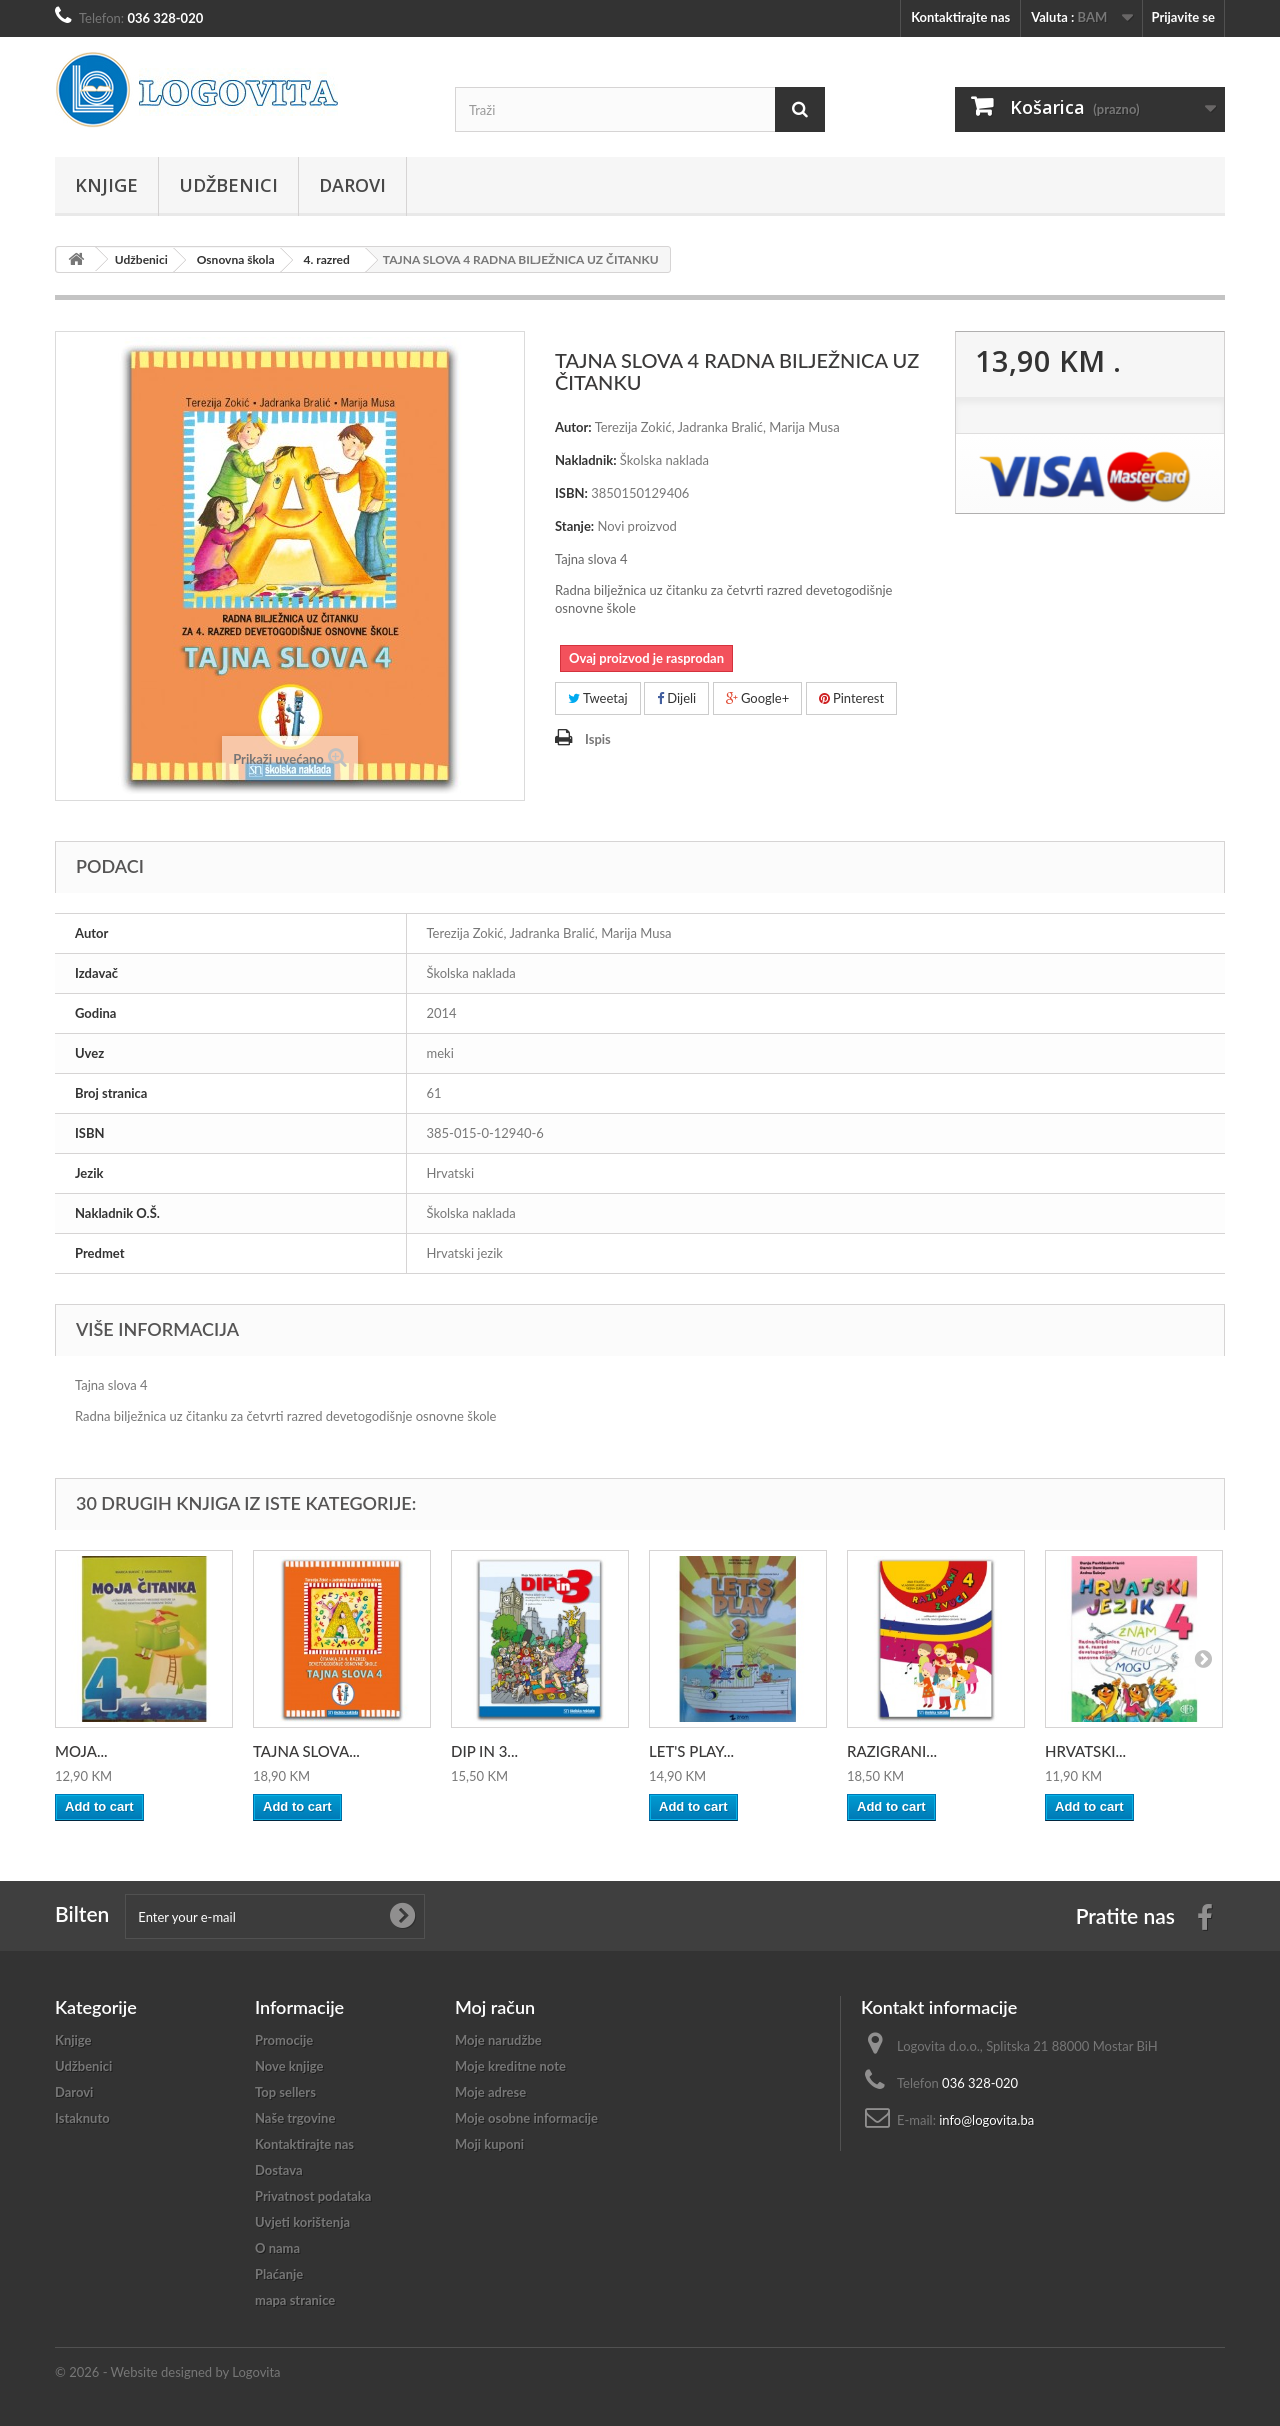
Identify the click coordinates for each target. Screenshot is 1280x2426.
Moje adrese (490, 2092)
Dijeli (676, 698)
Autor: (573, 427)
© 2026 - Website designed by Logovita (168, 2372)
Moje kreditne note (510, 2066)
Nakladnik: (586, 460)
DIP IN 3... (484, 1751)
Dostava (279, 2170)
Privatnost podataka (313, 2196)
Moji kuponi (489, 2144)
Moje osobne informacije (526, 2118)
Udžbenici (228, 185)
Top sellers (285, 2092)
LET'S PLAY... (691, 1751)
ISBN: (571, 493)
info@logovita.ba (986, 2120)
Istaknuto (82, 2118)
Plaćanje (279, 2274)
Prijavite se (1183, 17)
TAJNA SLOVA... (306, 1751)
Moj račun (495, 2007)
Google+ (758, 698)
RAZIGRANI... (892, 1751)
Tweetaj (598, 698)
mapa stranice (295, 2300)
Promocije (284, 2040)
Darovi (352, 185)
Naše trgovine (295, 2118)
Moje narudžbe (498, 2040)
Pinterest (852, 698)
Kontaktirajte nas (960, 17)
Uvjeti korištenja (302, 2222)
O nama (277, 2248)
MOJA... (81, 1751)
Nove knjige (289, 2066)
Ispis (598, 739)
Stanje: (574, 526)
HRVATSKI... (1085, 1751)
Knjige (106, 185)
